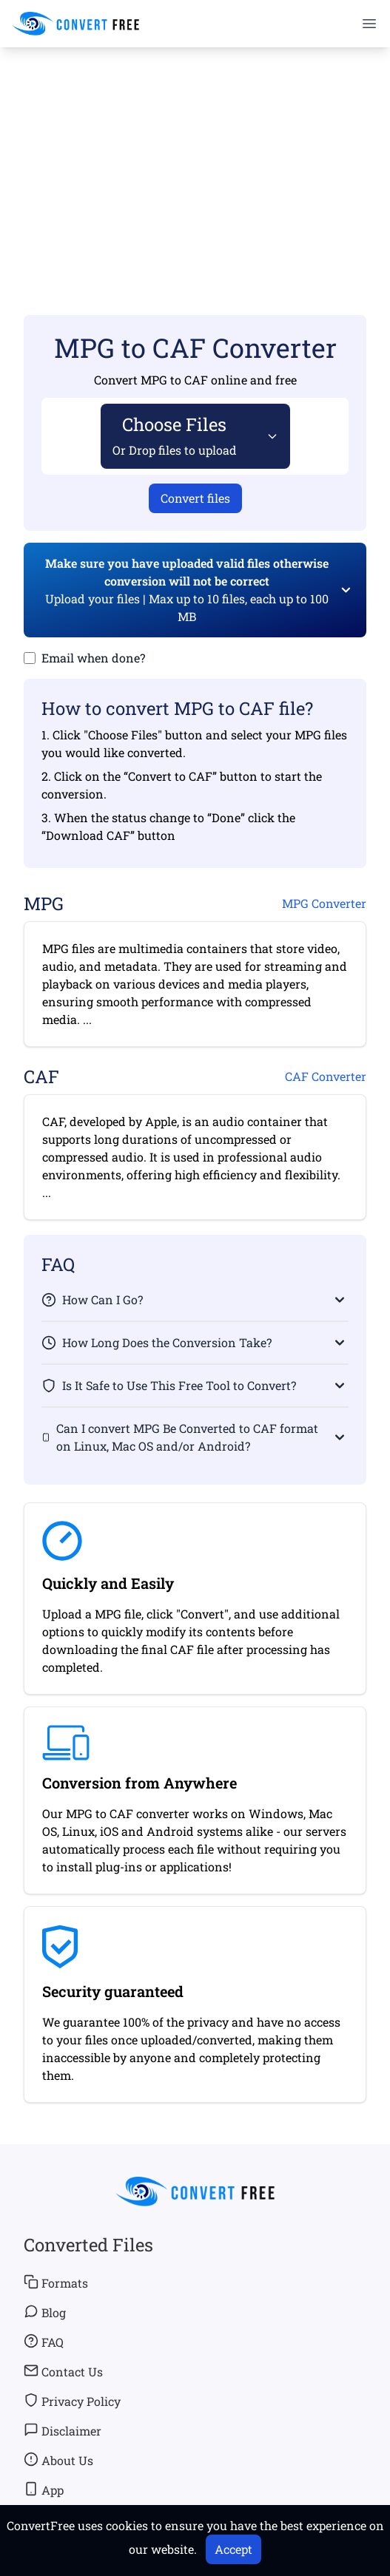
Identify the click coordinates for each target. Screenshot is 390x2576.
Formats (56, 2282)
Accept (233, 2549)
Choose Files (174, 435)
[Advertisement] (195, 159)
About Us (58, 2460)
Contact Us (63, 2371)
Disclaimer (62, 2430)
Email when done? (93, 657)
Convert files (195, 498)
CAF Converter (325, 1076)
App (44, 2489)
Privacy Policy (72, 2401)
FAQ (44, 2341)
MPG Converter (324, 903)
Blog (45, 2312)
